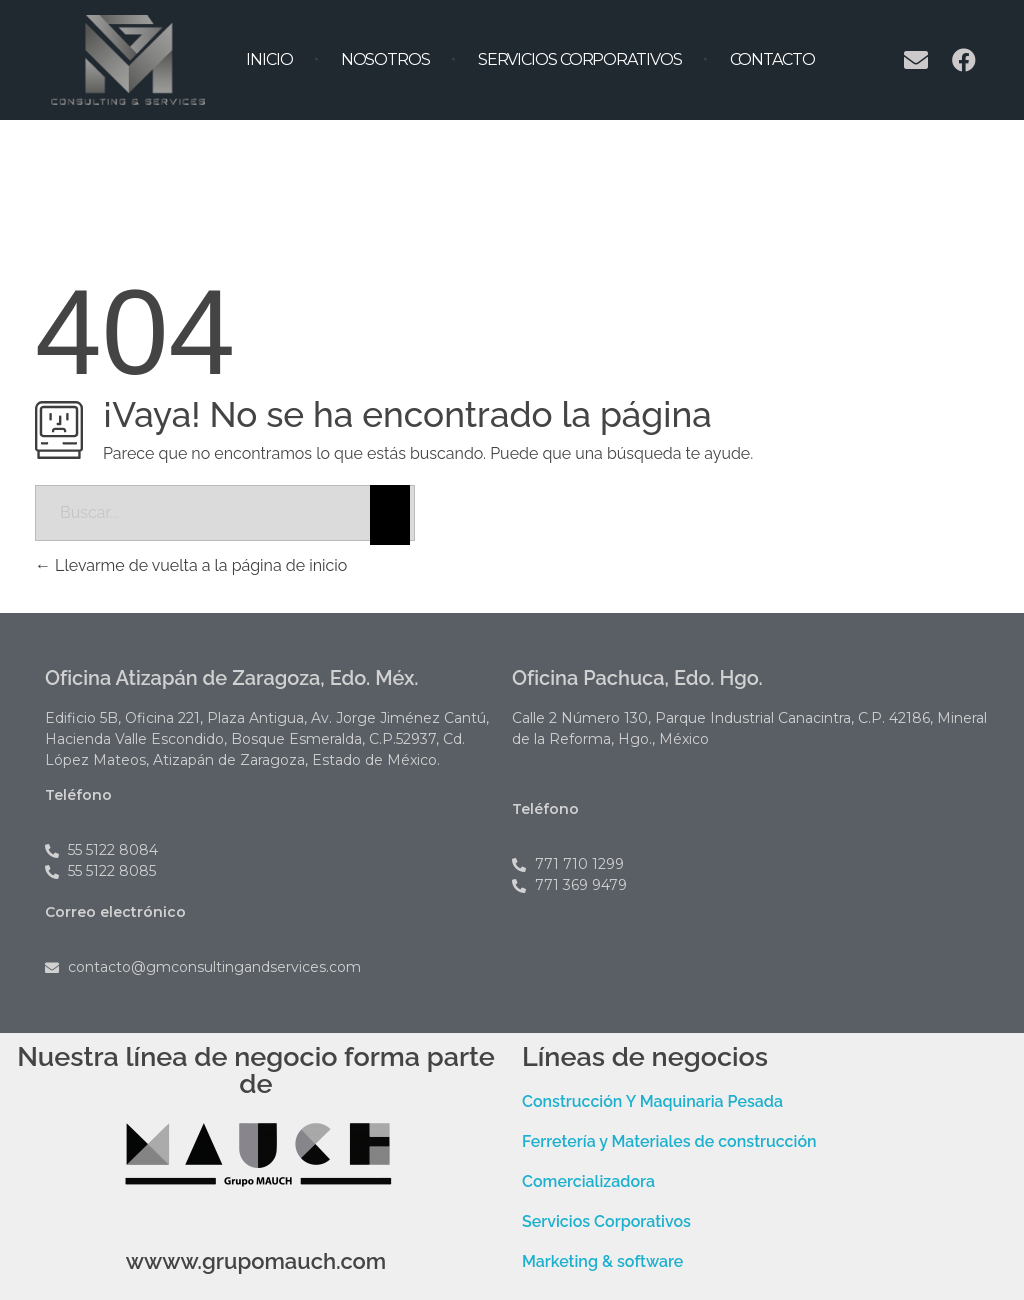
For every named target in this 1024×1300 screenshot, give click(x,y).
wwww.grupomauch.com (256, 1261)
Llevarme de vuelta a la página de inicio (191, 565)
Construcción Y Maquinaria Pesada (652, 1101)
